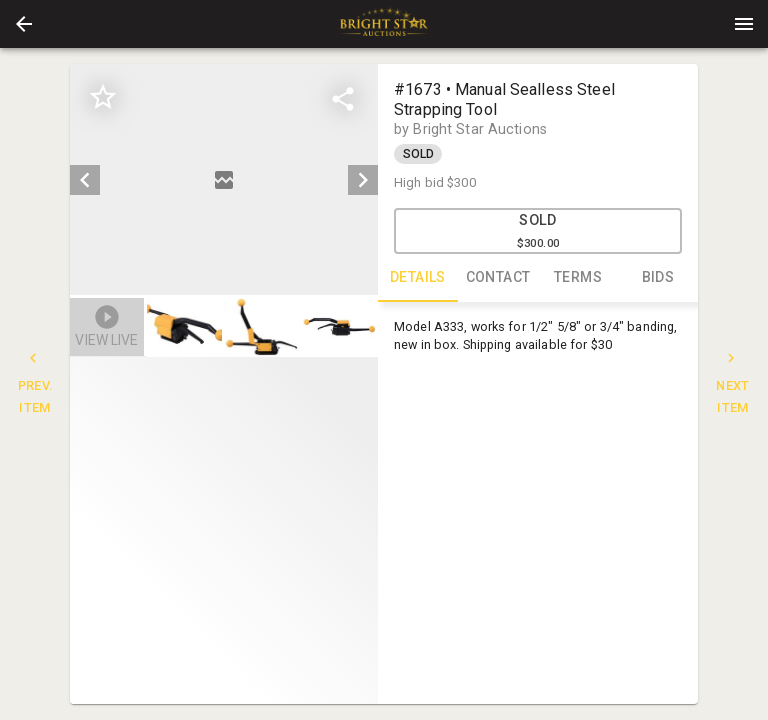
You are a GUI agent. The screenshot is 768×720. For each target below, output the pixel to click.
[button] (24, 24)
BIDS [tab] (658, 278)
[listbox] (224, 179)
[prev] (85, 180)
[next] (363, 180)
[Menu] (744, 24)
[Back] (24, 24)
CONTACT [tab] (498, 278)
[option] (224, 179)
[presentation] (384, 24)
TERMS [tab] (578, 278)
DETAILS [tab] (418, 278)
